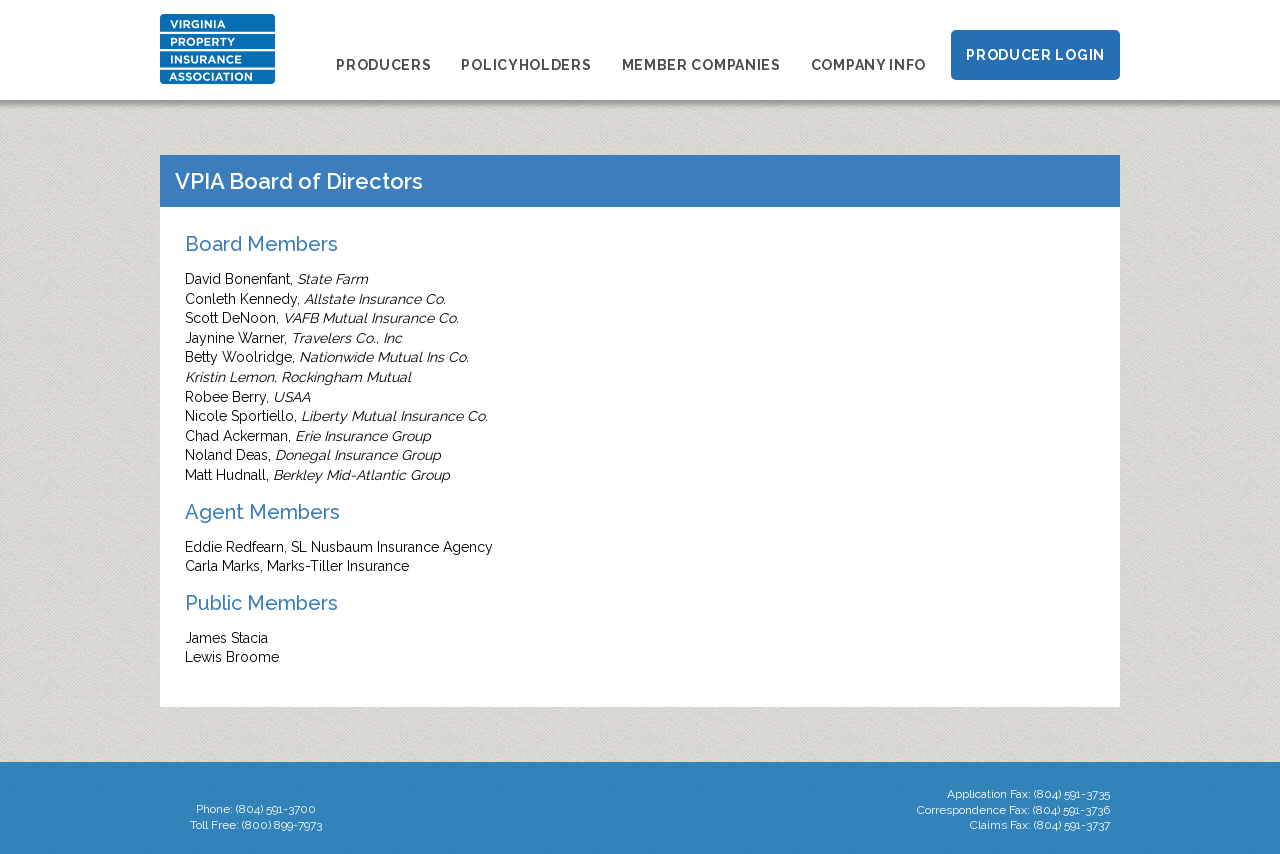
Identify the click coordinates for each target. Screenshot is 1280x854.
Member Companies (701, 65)
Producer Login (1035, 55)
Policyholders (526, 65)
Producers (383, 65)
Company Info (868, 65)
